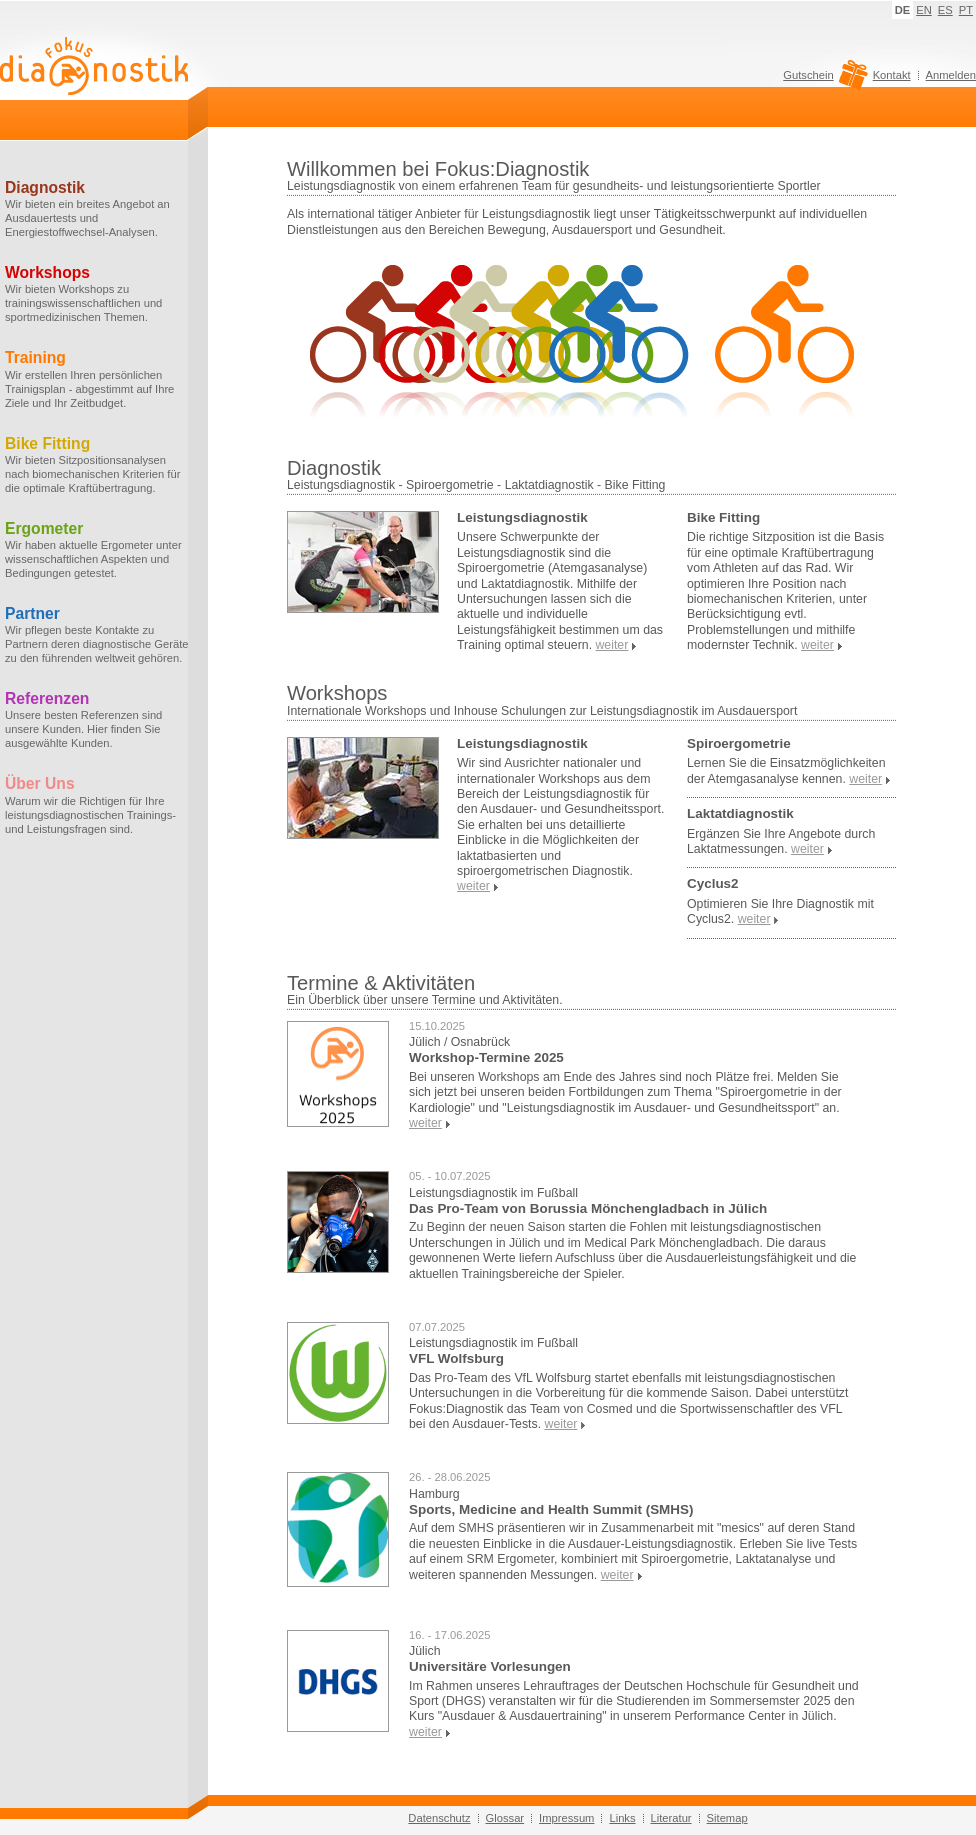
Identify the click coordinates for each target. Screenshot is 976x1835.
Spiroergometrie (739, 743)
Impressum (566, 1818)
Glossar (505, 1818)
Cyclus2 (713, 883)
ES (945, 10)
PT (966, 10)
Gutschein (822, 80)
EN (924, 10)
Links (622, 1818)
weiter (425, 1123)
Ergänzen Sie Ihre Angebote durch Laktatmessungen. (781, 841)
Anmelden (951, 75)
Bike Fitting (723, 517)
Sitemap (727, 1818)
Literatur (671, 1818)
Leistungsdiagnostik (522, 517)
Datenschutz (439, 1818)
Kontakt (892, 75)
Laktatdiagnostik (740, 813)
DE (903, 10)
